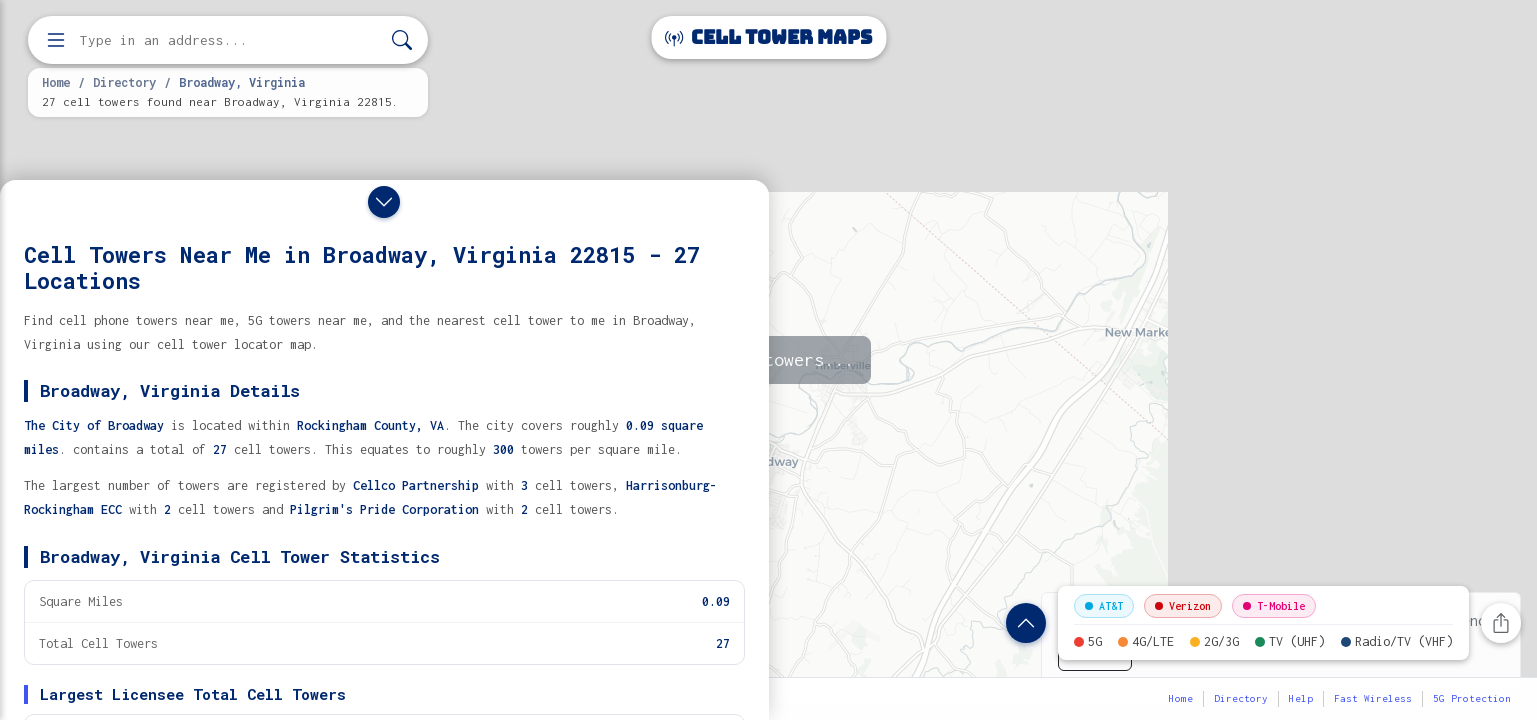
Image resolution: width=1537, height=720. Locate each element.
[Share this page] (1501, 623)
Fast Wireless (1373, 698)
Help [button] (1301, 698)
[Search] (402, 40)
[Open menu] (56, 40)
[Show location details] (1026, 623)
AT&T (1104, 606)
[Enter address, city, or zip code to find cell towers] (230, 40)
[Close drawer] (384, 202)
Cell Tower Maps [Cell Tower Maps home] (768, 37)
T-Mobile (1274, 606)
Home (56, 82)
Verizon (1183, 606)
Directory (124, 82)
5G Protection (1472, 698)
